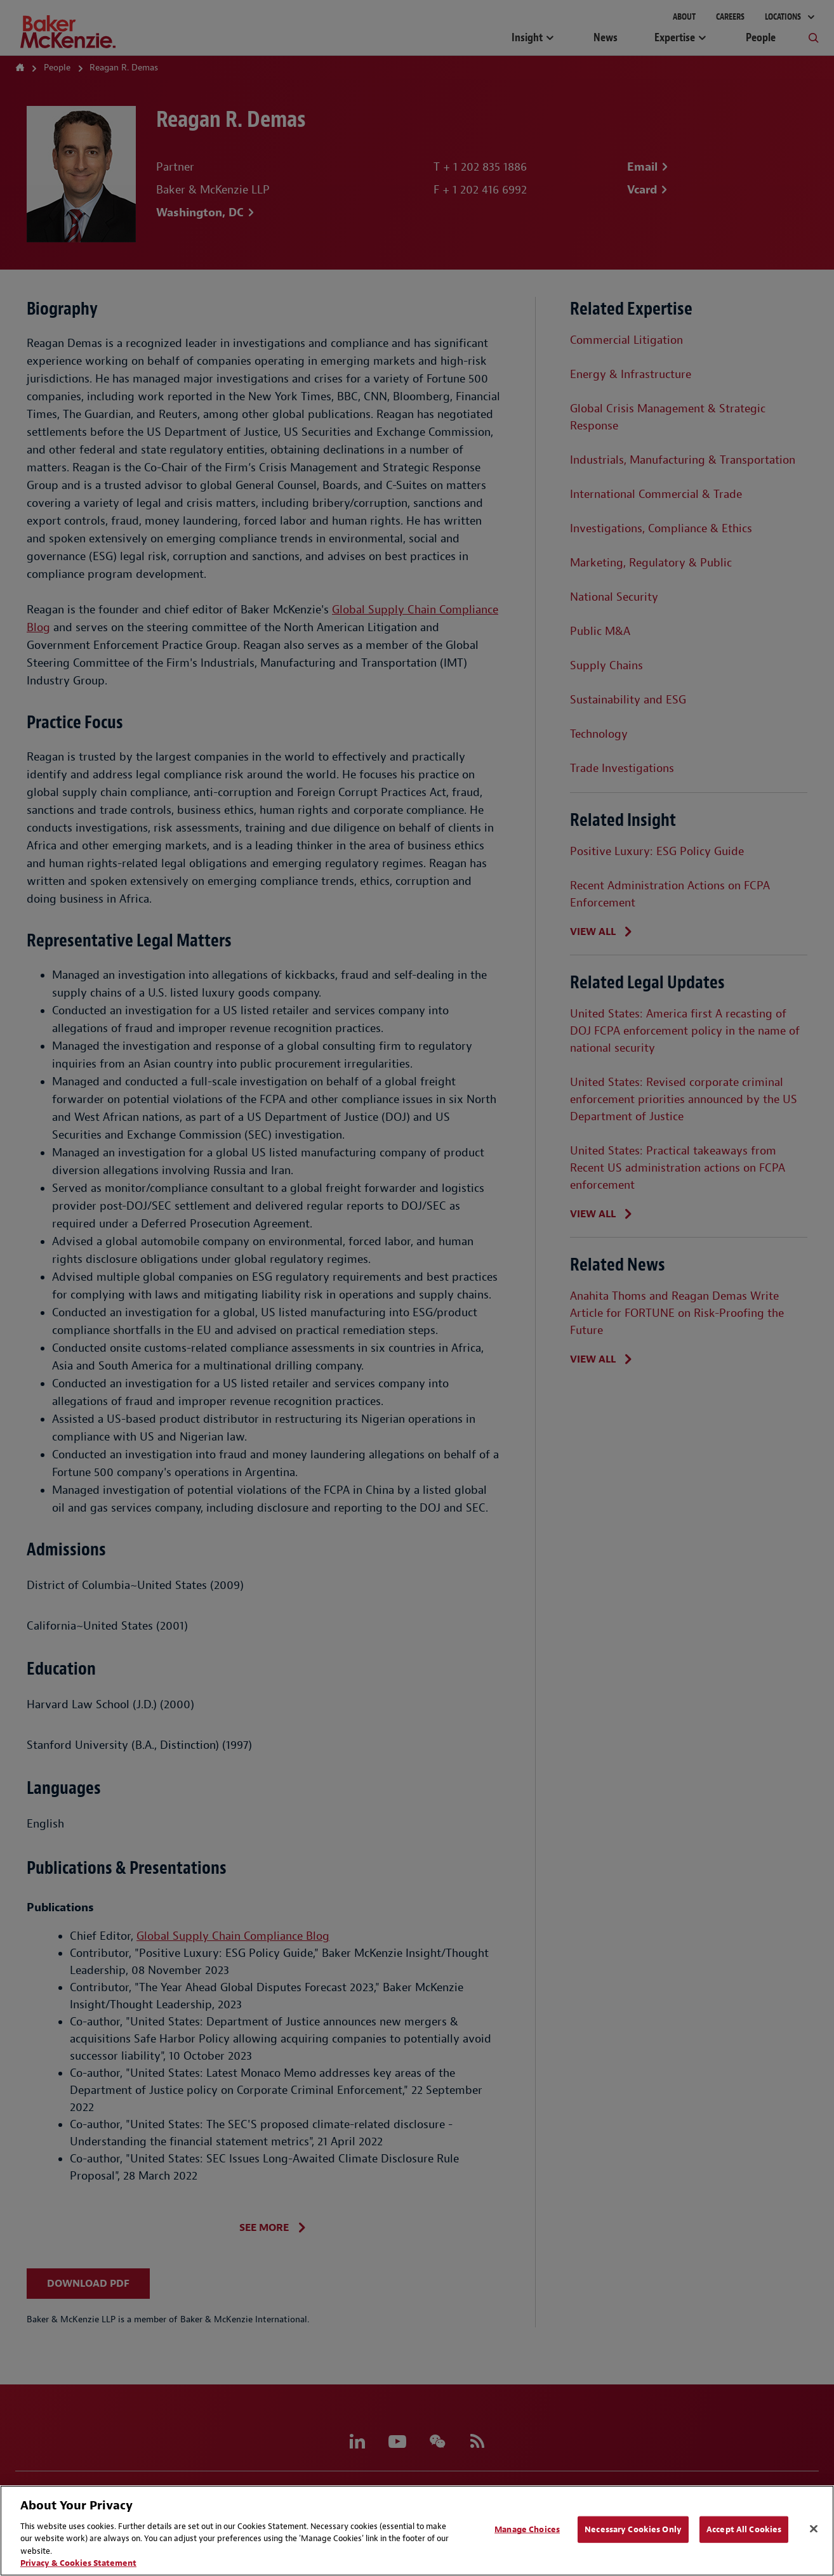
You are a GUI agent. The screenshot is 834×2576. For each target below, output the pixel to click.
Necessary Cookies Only (633, 2529)
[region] (417, 2530)
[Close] (814, 2529)
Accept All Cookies (743, 2529)
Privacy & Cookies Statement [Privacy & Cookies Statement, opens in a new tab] (78, 2563)
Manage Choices (527, 2529)
